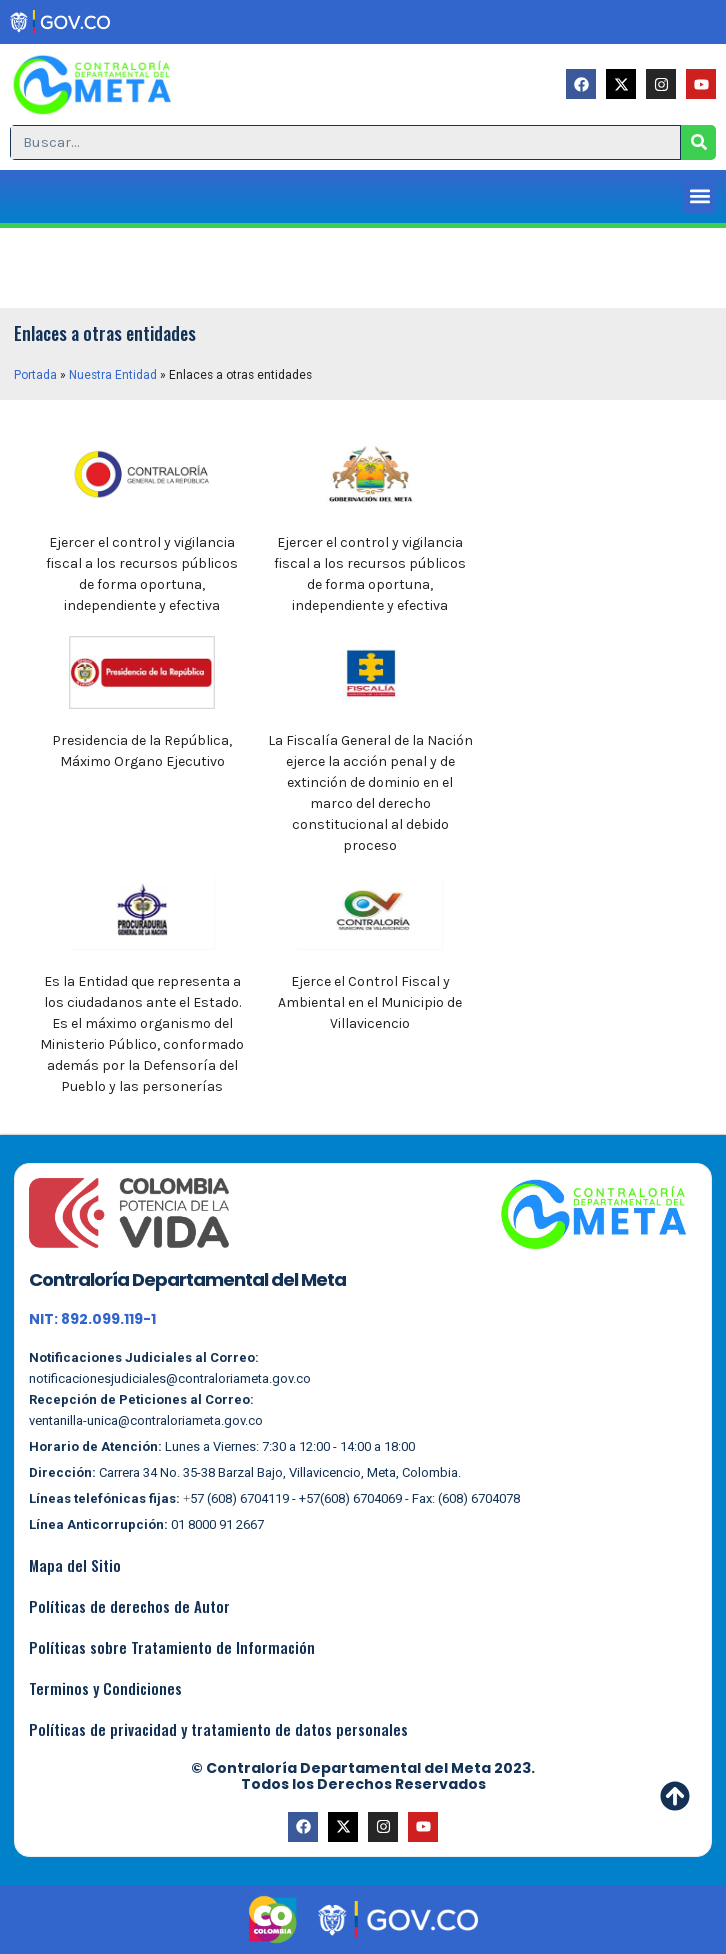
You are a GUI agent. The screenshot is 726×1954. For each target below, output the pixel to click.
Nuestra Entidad (113, 375)
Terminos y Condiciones (105, 1688)
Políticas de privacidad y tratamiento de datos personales (218, 1729)
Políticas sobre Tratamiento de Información (172, 1647)
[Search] (698, 142)
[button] (699, 196)
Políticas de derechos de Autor (129, 1606)
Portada (35, 375)
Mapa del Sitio (75, 1565)
